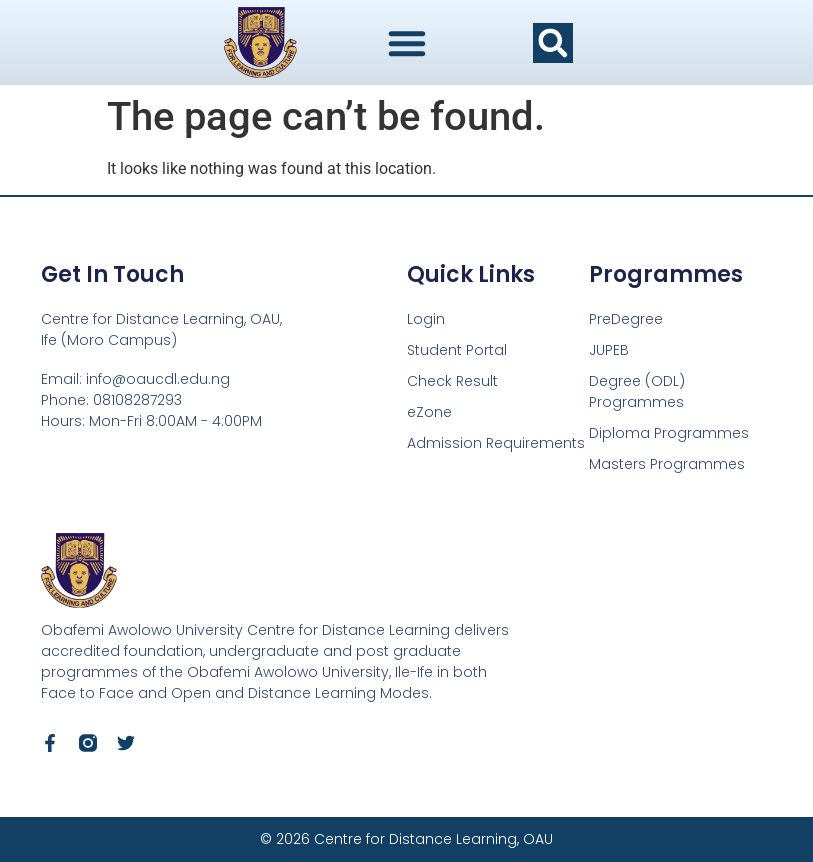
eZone (429, 412)
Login (426, 319)
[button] (553, 43)
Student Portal (457, 350)
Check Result (452, 381)
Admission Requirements (496, 443)
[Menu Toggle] (407, 43)
